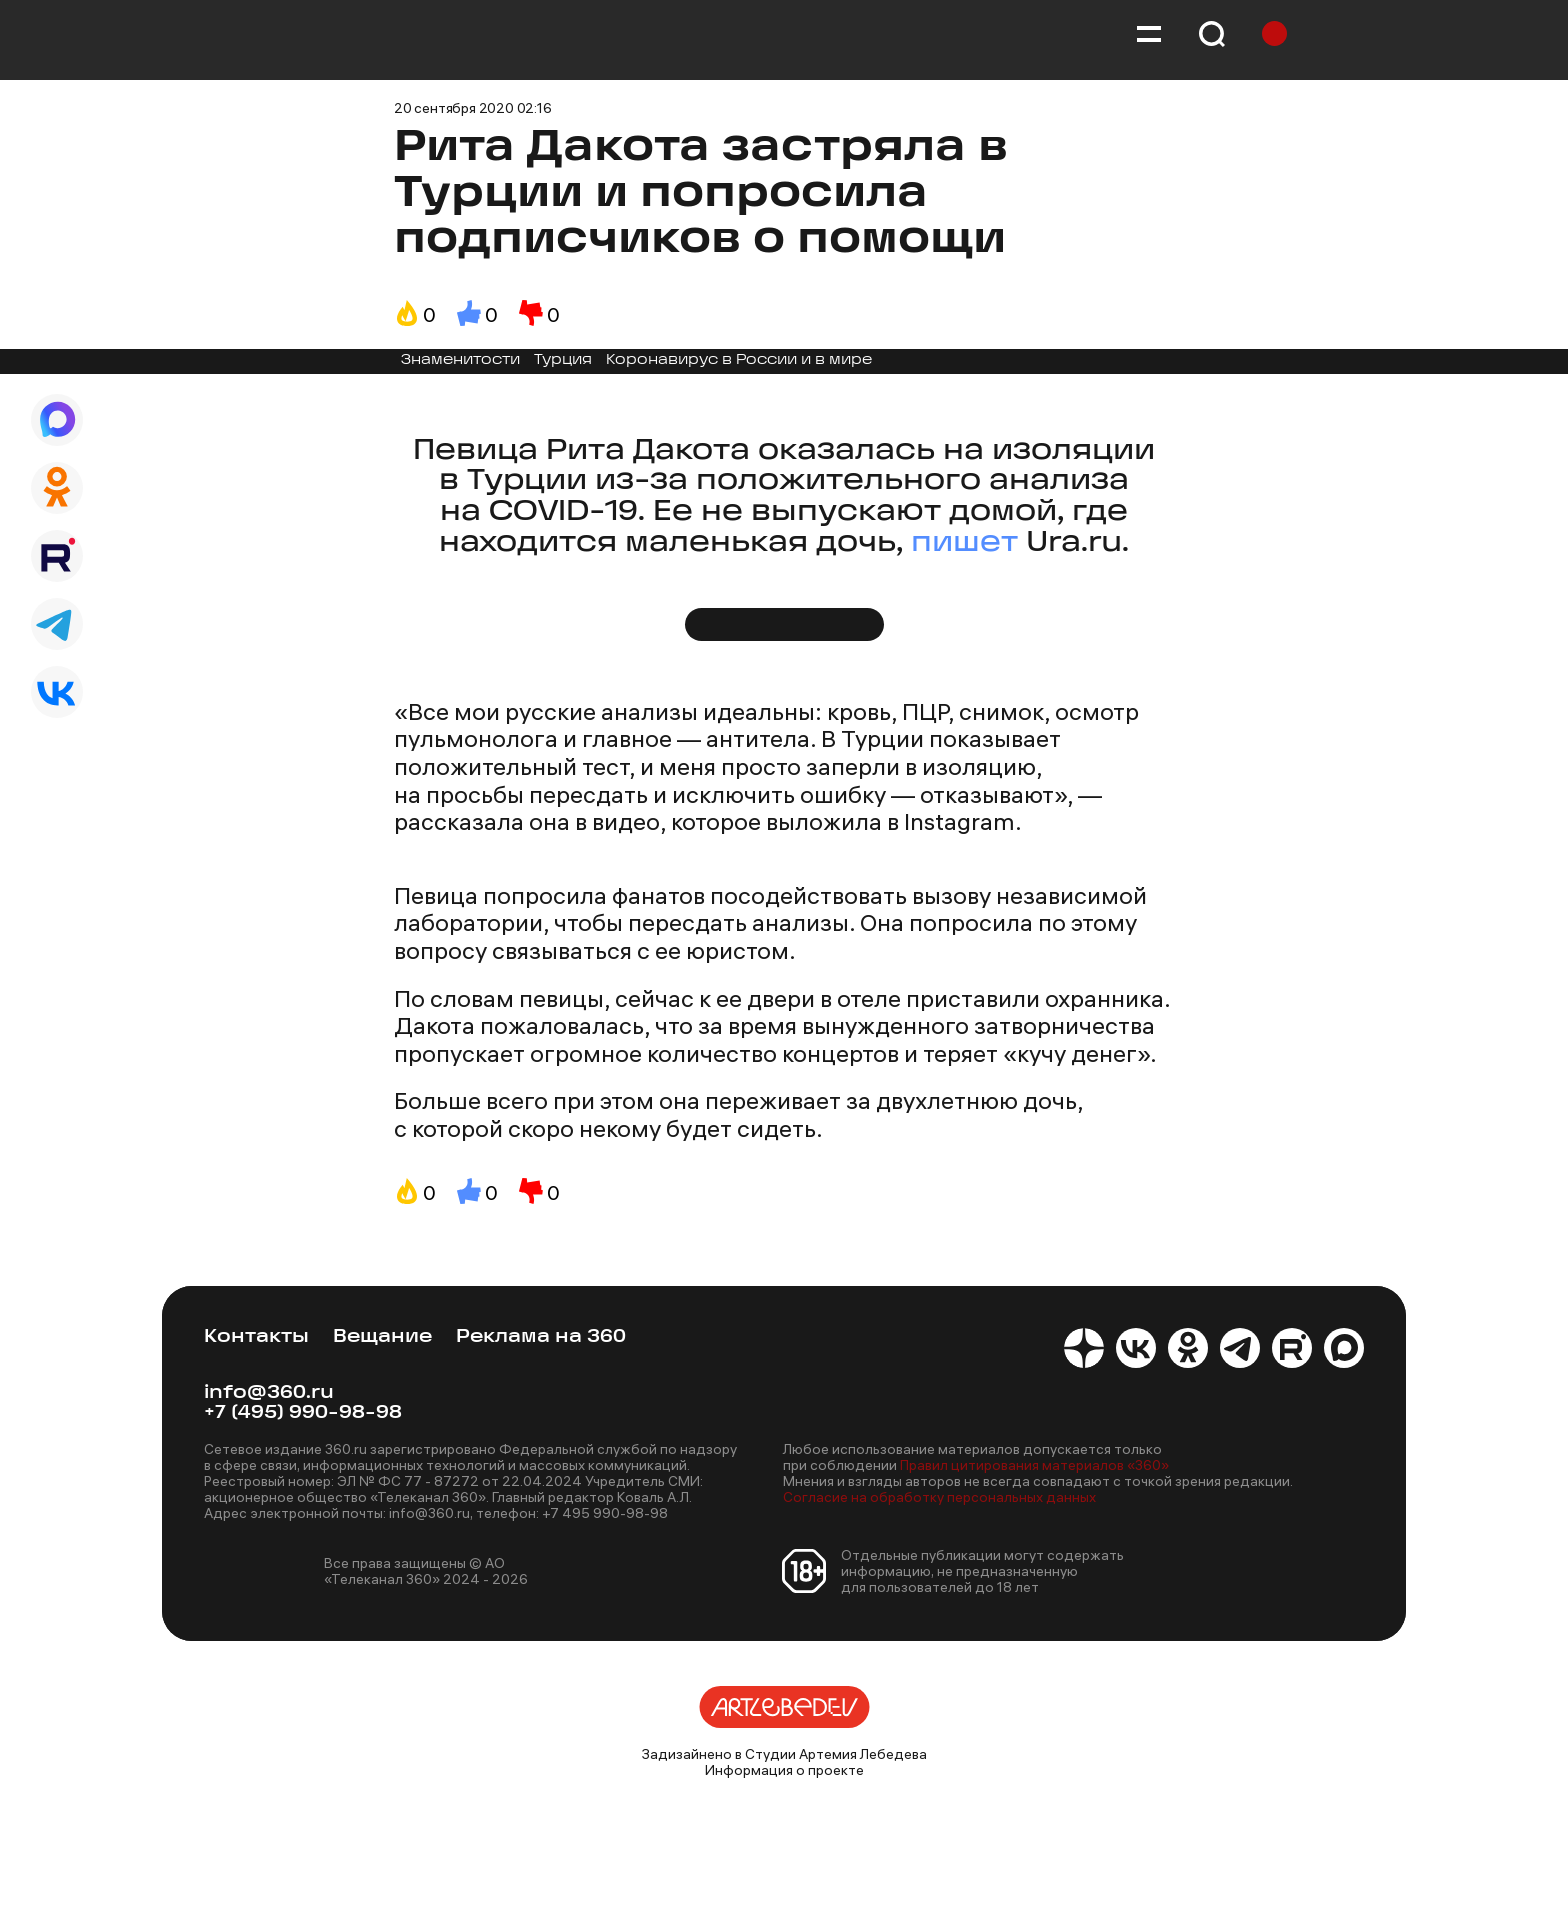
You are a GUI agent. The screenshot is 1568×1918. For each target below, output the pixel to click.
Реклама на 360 (541, 1337)
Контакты (256, 1337)
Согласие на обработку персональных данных (939, 1497)
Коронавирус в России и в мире (739, 360)
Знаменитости (460, 360)
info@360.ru (269, 1393)
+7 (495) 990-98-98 (303, 1413)
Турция (563, 360)
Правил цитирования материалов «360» (1034, 1465)
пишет (964, 543)
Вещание (382, 1337)
